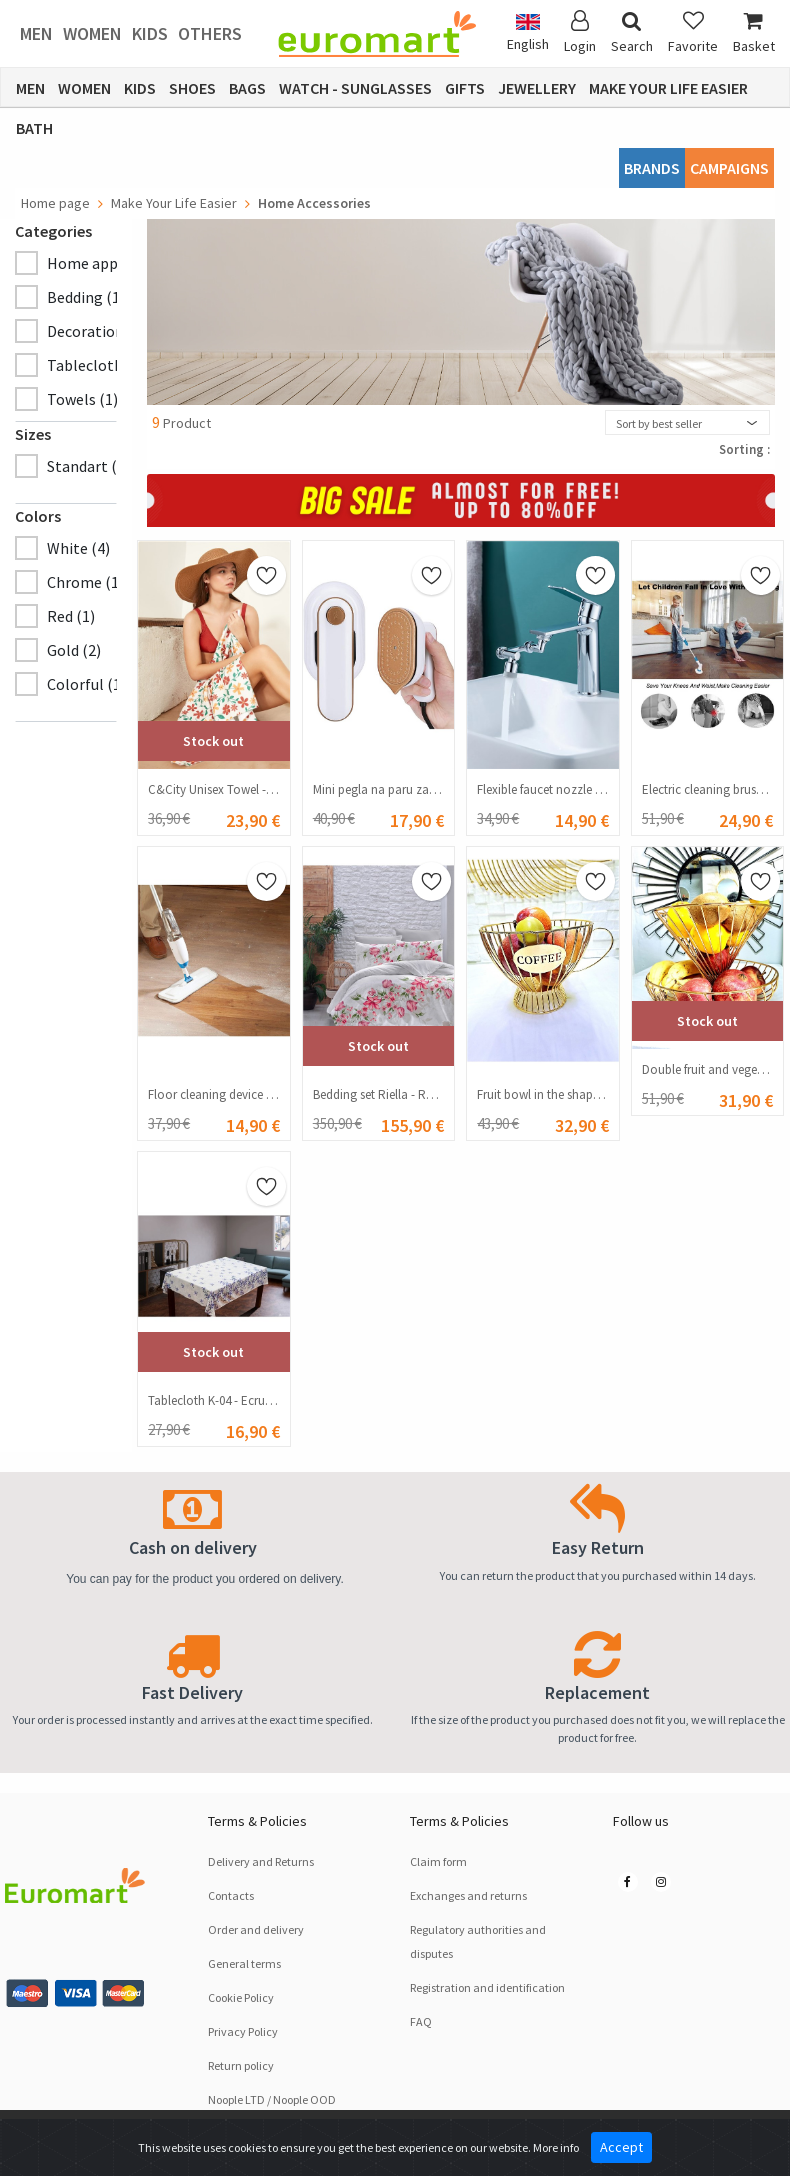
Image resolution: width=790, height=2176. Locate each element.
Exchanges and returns (468, 1895)
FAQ (421, 2021)
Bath (34, 128)
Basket (754, 32)
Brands (652, 168)
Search (632, 32)
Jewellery (537, 88)
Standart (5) (88, 466)
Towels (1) (82, 399)
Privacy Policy (243, 2031)
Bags (247, 88)
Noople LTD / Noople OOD (272, 2099)
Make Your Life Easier (668, 88)
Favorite (693, 32)
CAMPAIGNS (729, 168)
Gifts (465, 88)
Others (210, 33)
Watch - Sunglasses (355, 88)
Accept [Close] (621, 2147)
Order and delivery (256, 1929)
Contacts (231, 1895)
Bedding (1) (86, 297)
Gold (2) (74, 650)
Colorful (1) (86, 684)
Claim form (438, 1861)
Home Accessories (314, 203)
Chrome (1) (85, 582)
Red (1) (71, 616)
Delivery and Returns (261, 1861)
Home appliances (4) (117, 263)
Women (92, 33)
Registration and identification (487, 1987)
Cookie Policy (241, 1997)
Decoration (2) (96, 331)
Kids (150, 33)
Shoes (192, 88)
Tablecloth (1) (96, 365)
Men (36, 33)
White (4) (78, 548)
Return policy (241, 2065)
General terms (244, 1963)
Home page (55, 203)
